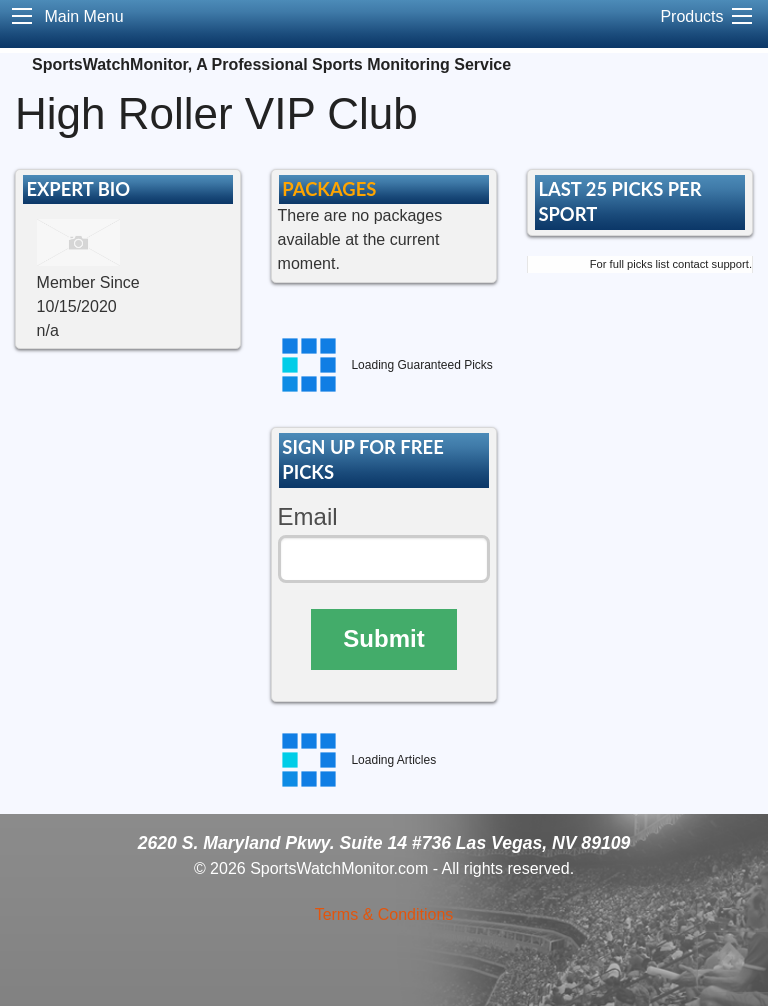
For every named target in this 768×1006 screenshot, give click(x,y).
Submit (383, 638)
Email (308, 516)
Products (691, 16)
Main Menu (83, 16)
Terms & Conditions (384, 914)
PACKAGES (329, 189)
